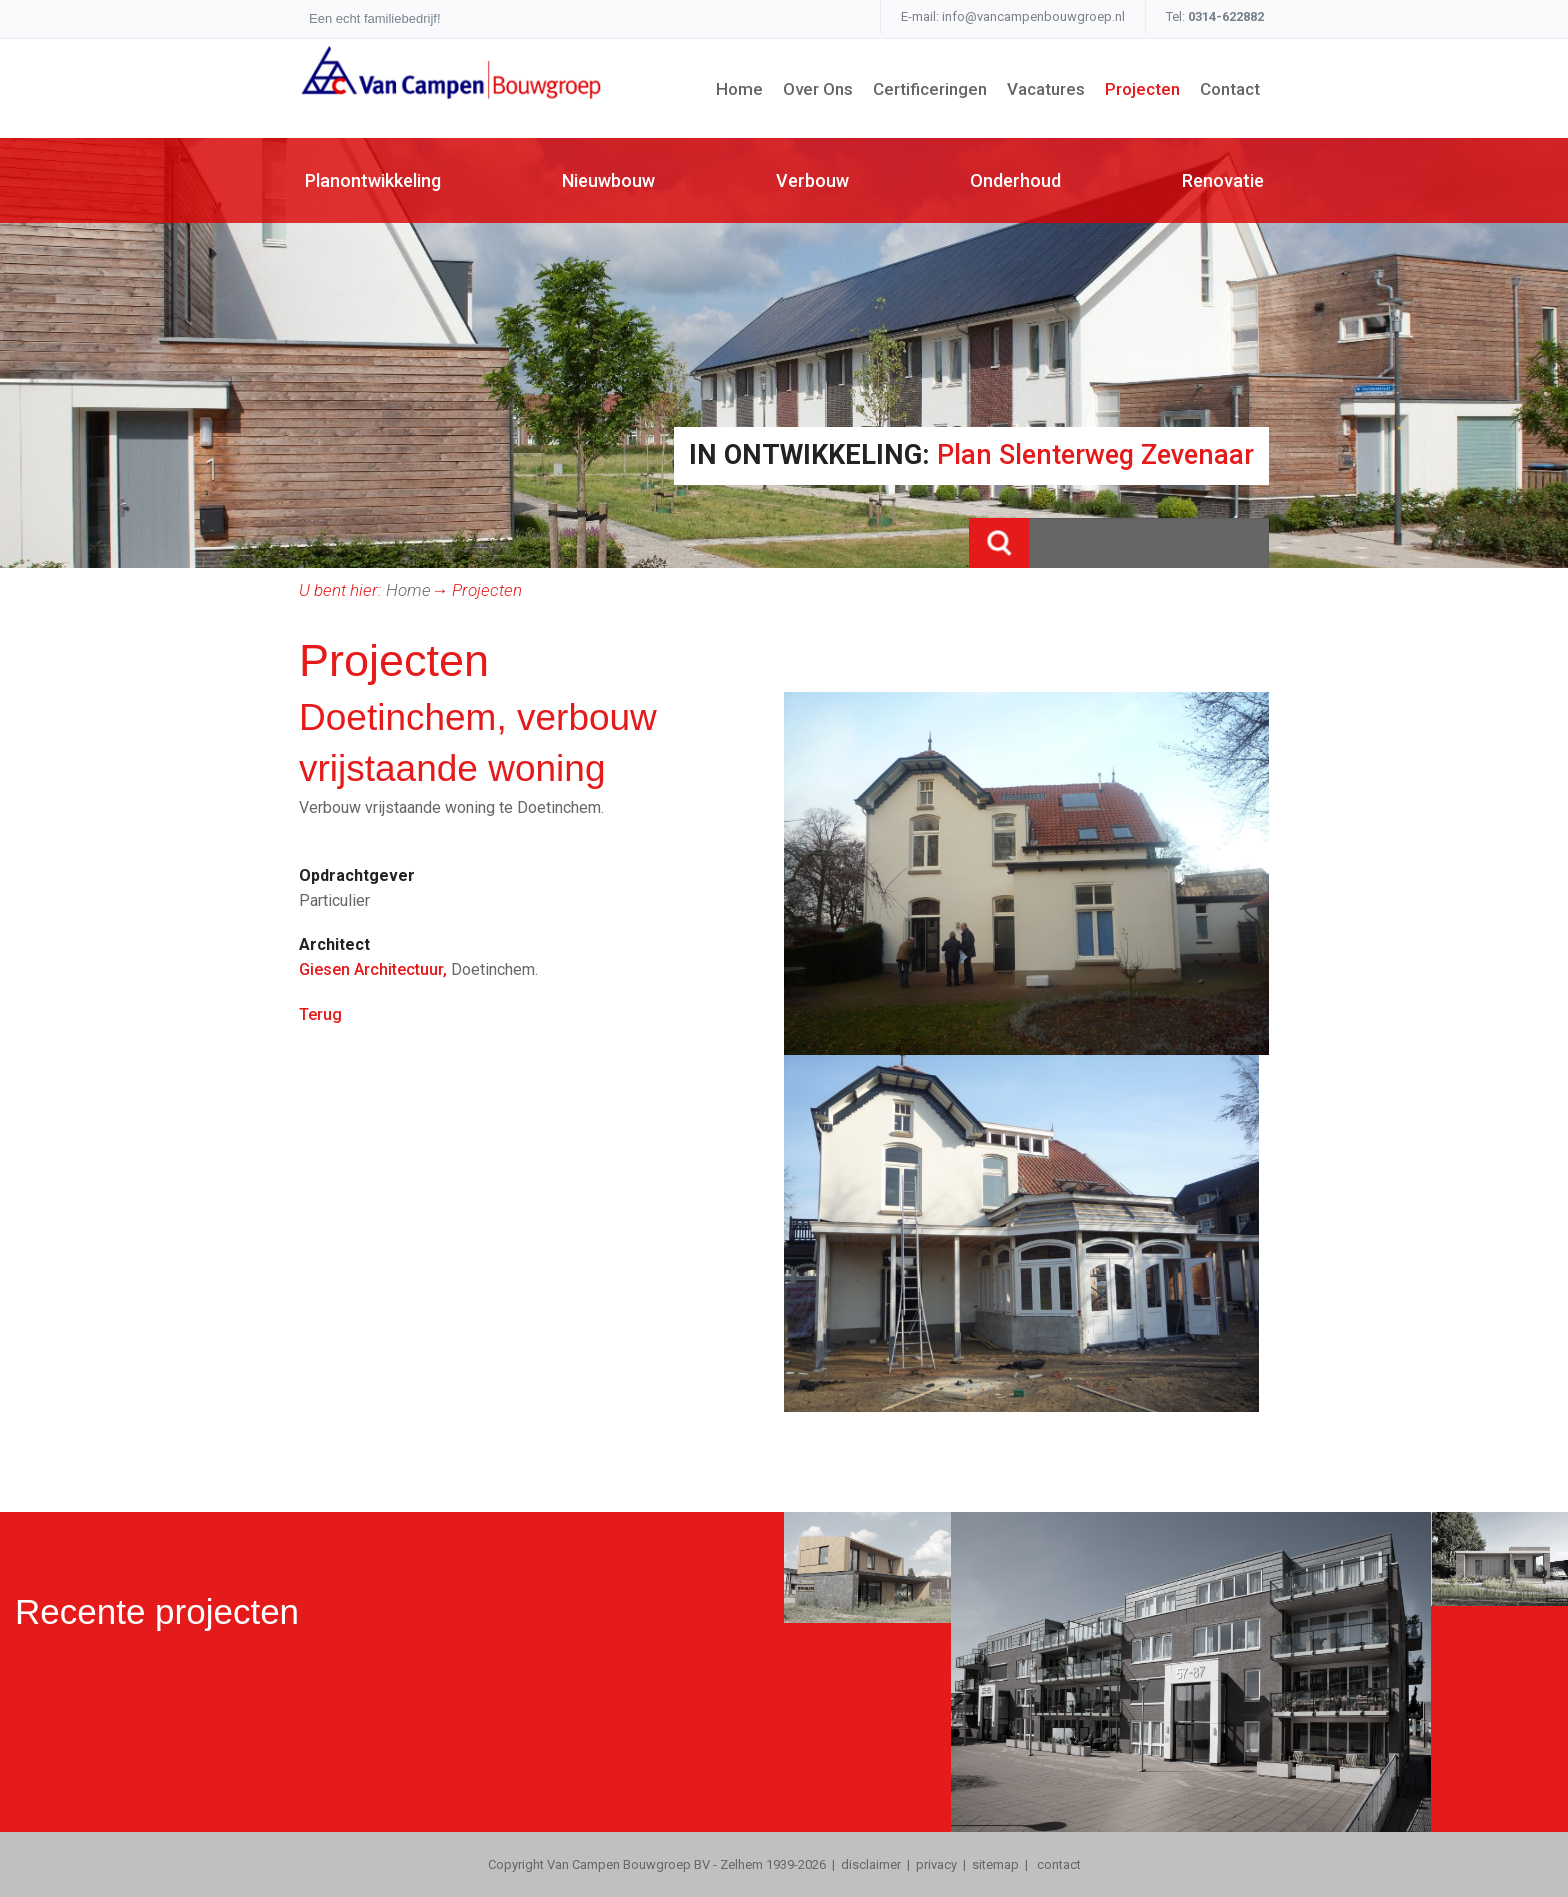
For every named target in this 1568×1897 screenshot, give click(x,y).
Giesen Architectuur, (373, 969)
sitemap (995, 1864)
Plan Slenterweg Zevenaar (1095, 455)
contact (1057, 1864)
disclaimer (871, 1864)
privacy (936, 1864)
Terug (320, 1014)
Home (408, 590)
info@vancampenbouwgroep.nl (1033, 16)
